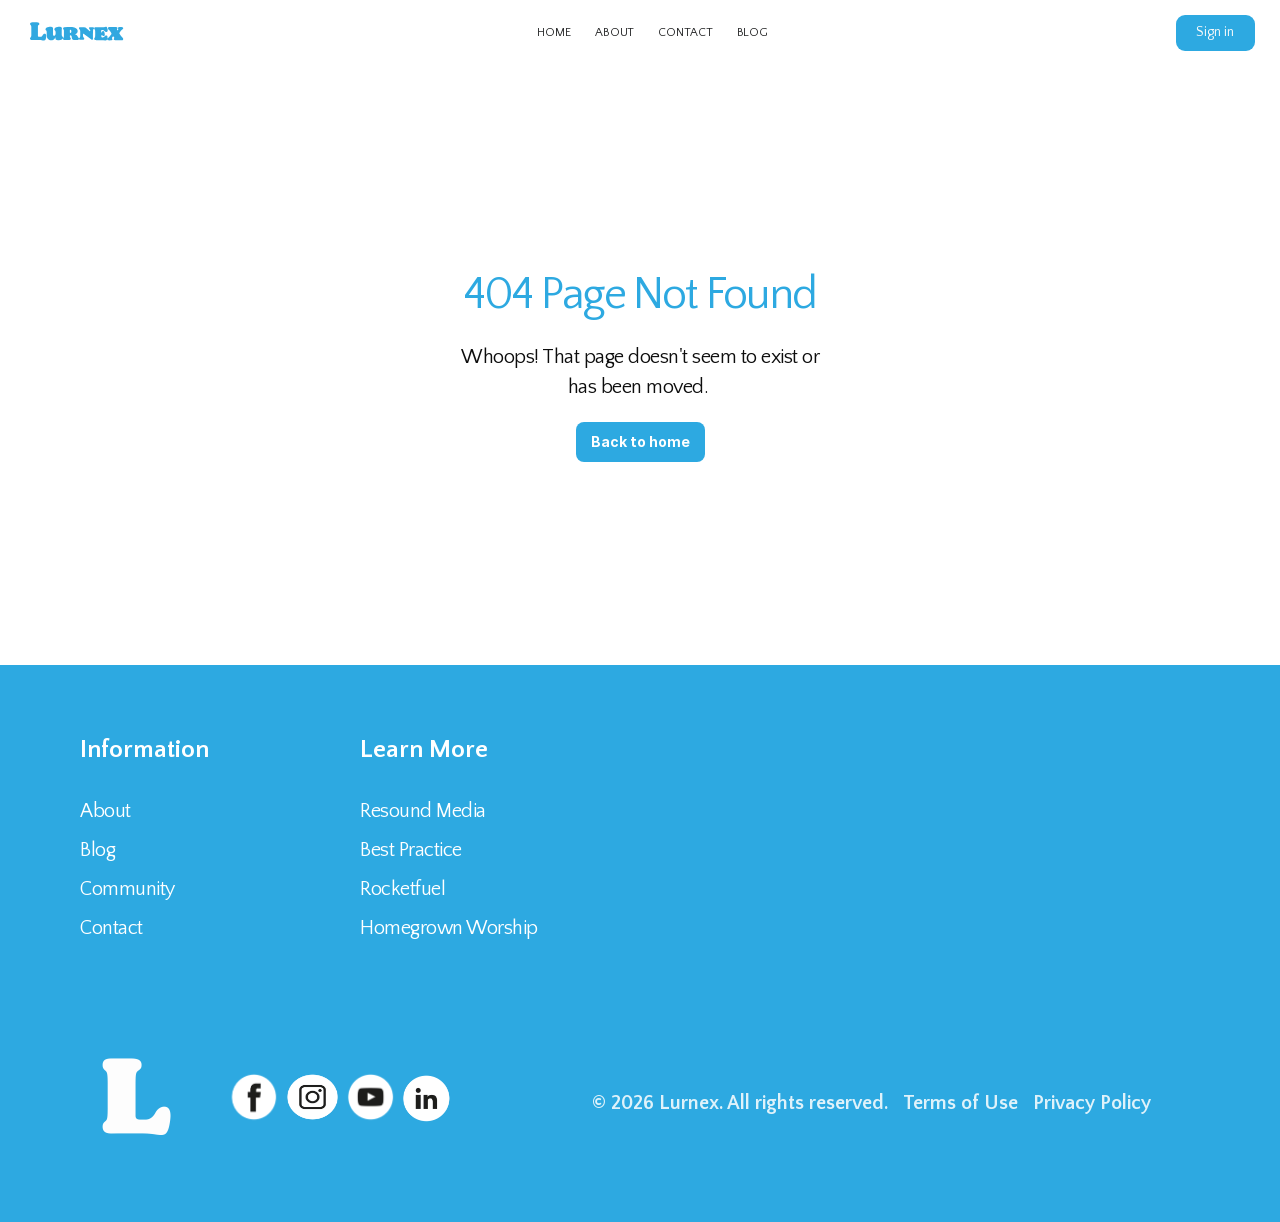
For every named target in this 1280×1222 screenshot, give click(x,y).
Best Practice (411, 850)
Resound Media (423, 811)
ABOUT (614, 32)
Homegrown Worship (449, 928)
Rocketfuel (402, 889)
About (105, 811)
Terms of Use (960, 1103)
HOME (554, 32)
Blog (97, 850)
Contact (113, 928)
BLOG (753, 32)
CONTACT (685, 32)
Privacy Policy (1092, 1103)
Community (127, 889)
